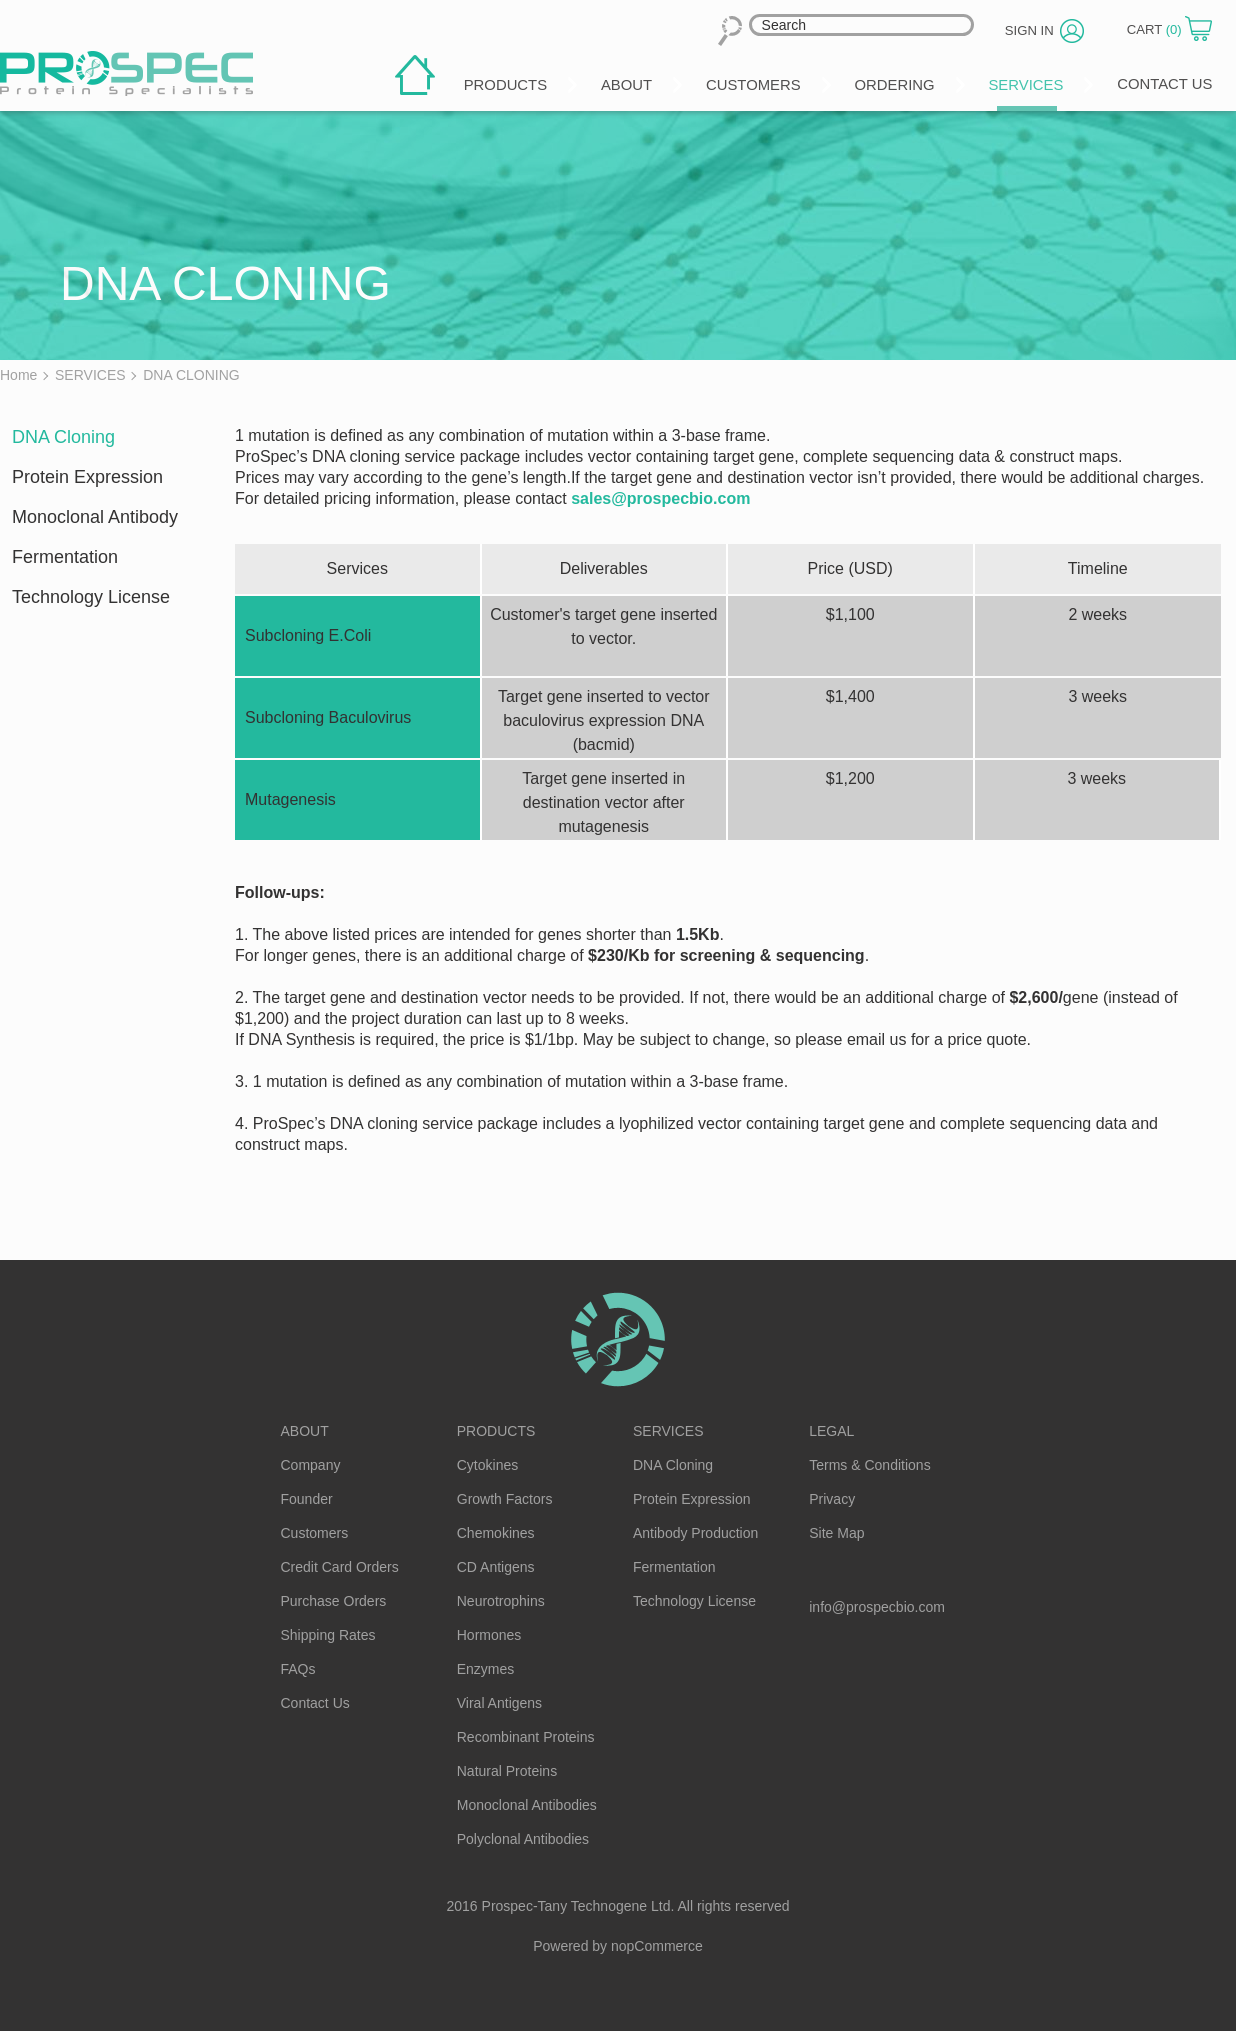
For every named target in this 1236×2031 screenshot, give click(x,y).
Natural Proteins (507, 1771)
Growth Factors (505, 1499)
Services (668, 1431)
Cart (1162, 28)
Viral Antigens (499, 1703)
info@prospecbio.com (877, 1607)
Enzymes (486, 1669)
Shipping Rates (328, 1635)
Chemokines (496, 1533)
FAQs (298, 1669)
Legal (831, 1431)
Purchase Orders (334, 1601)
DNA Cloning (63, 437)
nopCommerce (657, 1946)
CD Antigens (496, 1567)
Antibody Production (695, 1533)
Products (496, 1431)
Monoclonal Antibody (95, 517)
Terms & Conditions (869, 1465)
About (305, 1431)
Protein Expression (87, 477)
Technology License (91, 597)
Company (311, 1465)
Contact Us (315, 1703)
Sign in (1043, 29)
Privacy (832, 1499)
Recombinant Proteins (526, 1737)
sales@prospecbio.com (660, 498)
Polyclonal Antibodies (523, 1839)
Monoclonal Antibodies (527, 1805)
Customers (315, 1533)
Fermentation (65, 557)
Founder (307, 1499)
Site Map (836, 1533)
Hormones (489, 1635)
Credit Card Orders (340, 1567)
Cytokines (487, 1465)
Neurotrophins (501, 1601)
